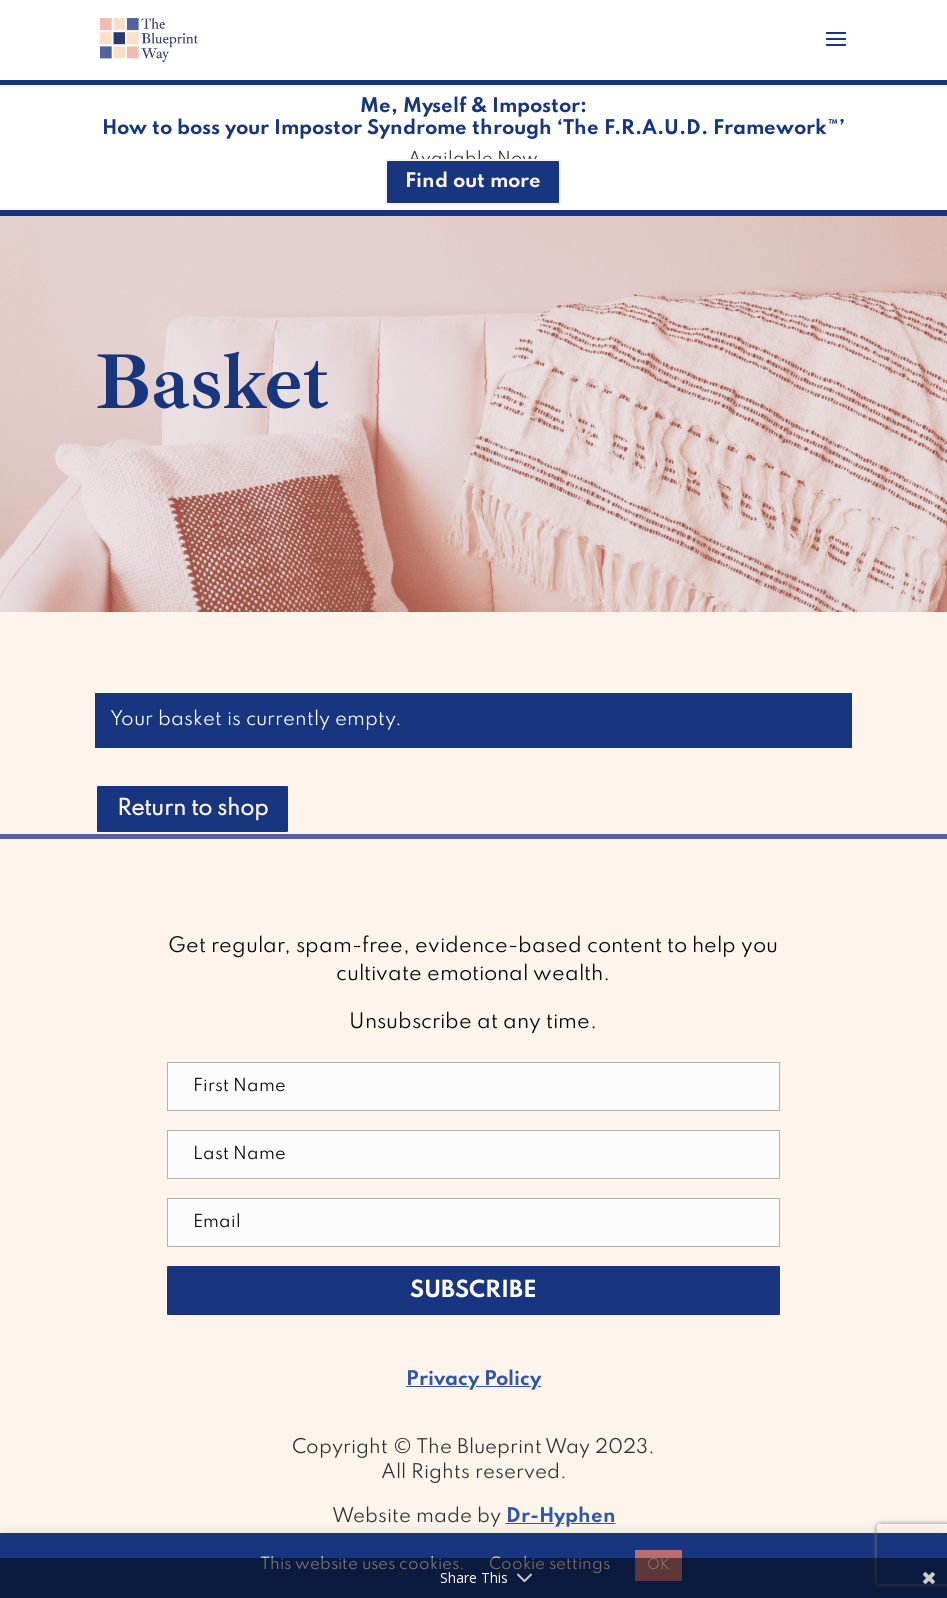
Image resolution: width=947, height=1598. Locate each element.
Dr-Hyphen (561, 1517)
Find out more (473, 182)
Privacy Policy (473, 1380)
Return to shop (192, 809)
